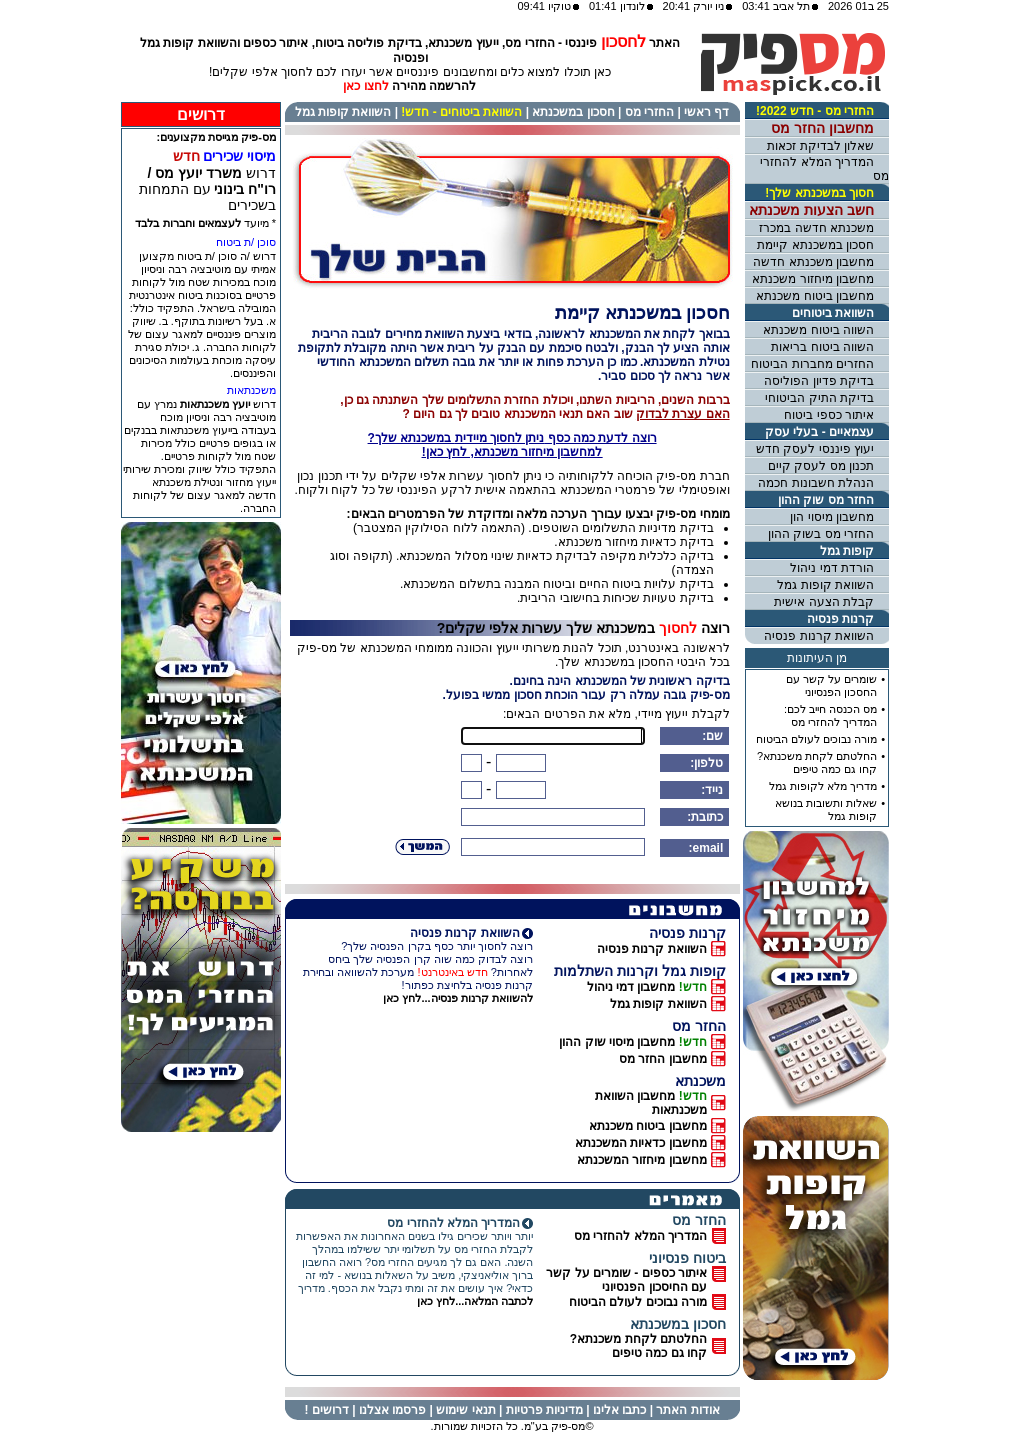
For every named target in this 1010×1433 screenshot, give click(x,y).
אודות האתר (687, 1410)
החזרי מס (649, 112)
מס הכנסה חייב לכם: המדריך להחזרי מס (830, 715)
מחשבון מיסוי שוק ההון (617, 1042)
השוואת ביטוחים (833, 313)
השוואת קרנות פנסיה (652, 949)
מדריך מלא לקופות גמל (823, 786)
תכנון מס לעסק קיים (821, 466)
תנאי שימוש (465, 1410)
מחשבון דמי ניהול (631, 987)
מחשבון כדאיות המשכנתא (641, 1143)
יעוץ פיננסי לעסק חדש (815, 449)
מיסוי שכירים (239, 156)
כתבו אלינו (619, 1410)
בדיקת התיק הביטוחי (819, 398)
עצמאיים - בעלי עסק (819, 432)
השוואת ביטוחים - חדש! (461, 112)
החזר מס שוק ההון (826, 500)
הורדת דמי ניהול (832, 568)
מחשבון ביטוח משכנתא (648, 1126)
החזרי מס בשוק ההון (821, 534)
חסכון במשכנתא (573, 112)
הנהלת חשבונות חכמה (816, 483)
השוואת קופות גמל (343, 112)
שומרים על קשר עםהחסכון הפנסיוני (831, 685)
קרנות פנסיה (840, 619)
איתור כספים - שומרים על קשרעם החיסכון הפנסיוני (626, 1280)
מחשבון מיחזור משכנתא (813, 279)
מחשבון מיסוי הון (832, 517)
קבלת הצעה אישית (824, 602)
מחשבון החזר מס (663, 1059)
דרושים (201, 114)
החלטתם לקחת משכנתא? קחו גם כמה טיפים (638, 1346)
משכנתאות (251, 390)
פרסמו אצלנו (392, 1410)
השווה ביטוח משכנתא (818, 330)
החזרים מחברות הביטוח (812, 364)
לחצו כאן (365, 86)
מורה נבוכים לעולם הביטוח (638, 1302)
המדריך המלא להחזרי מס (640, 1236)
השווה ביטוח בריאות (822, 347)
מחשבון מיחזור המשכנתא (642, 1160)
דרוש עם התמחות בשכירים (207, 189)
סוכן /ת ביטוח (246, 242)
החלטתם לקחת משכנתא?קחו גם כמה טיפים (817, 762)
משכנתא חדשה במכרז (816, 228)
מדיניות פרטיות (544, 1410)
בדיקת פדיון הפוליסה (819, 381)
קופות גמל (847, 551)
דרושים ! (326, 1410)
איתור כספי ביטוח (829, 415)
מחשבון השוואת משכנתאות (651, 1103)
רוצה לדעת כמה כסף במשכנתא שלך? (512, 445)
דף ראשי (706, 112)
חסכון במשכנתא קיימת (815, 245)
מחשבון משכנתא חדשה (813, 262)
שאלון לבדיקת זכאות (820, 146)
